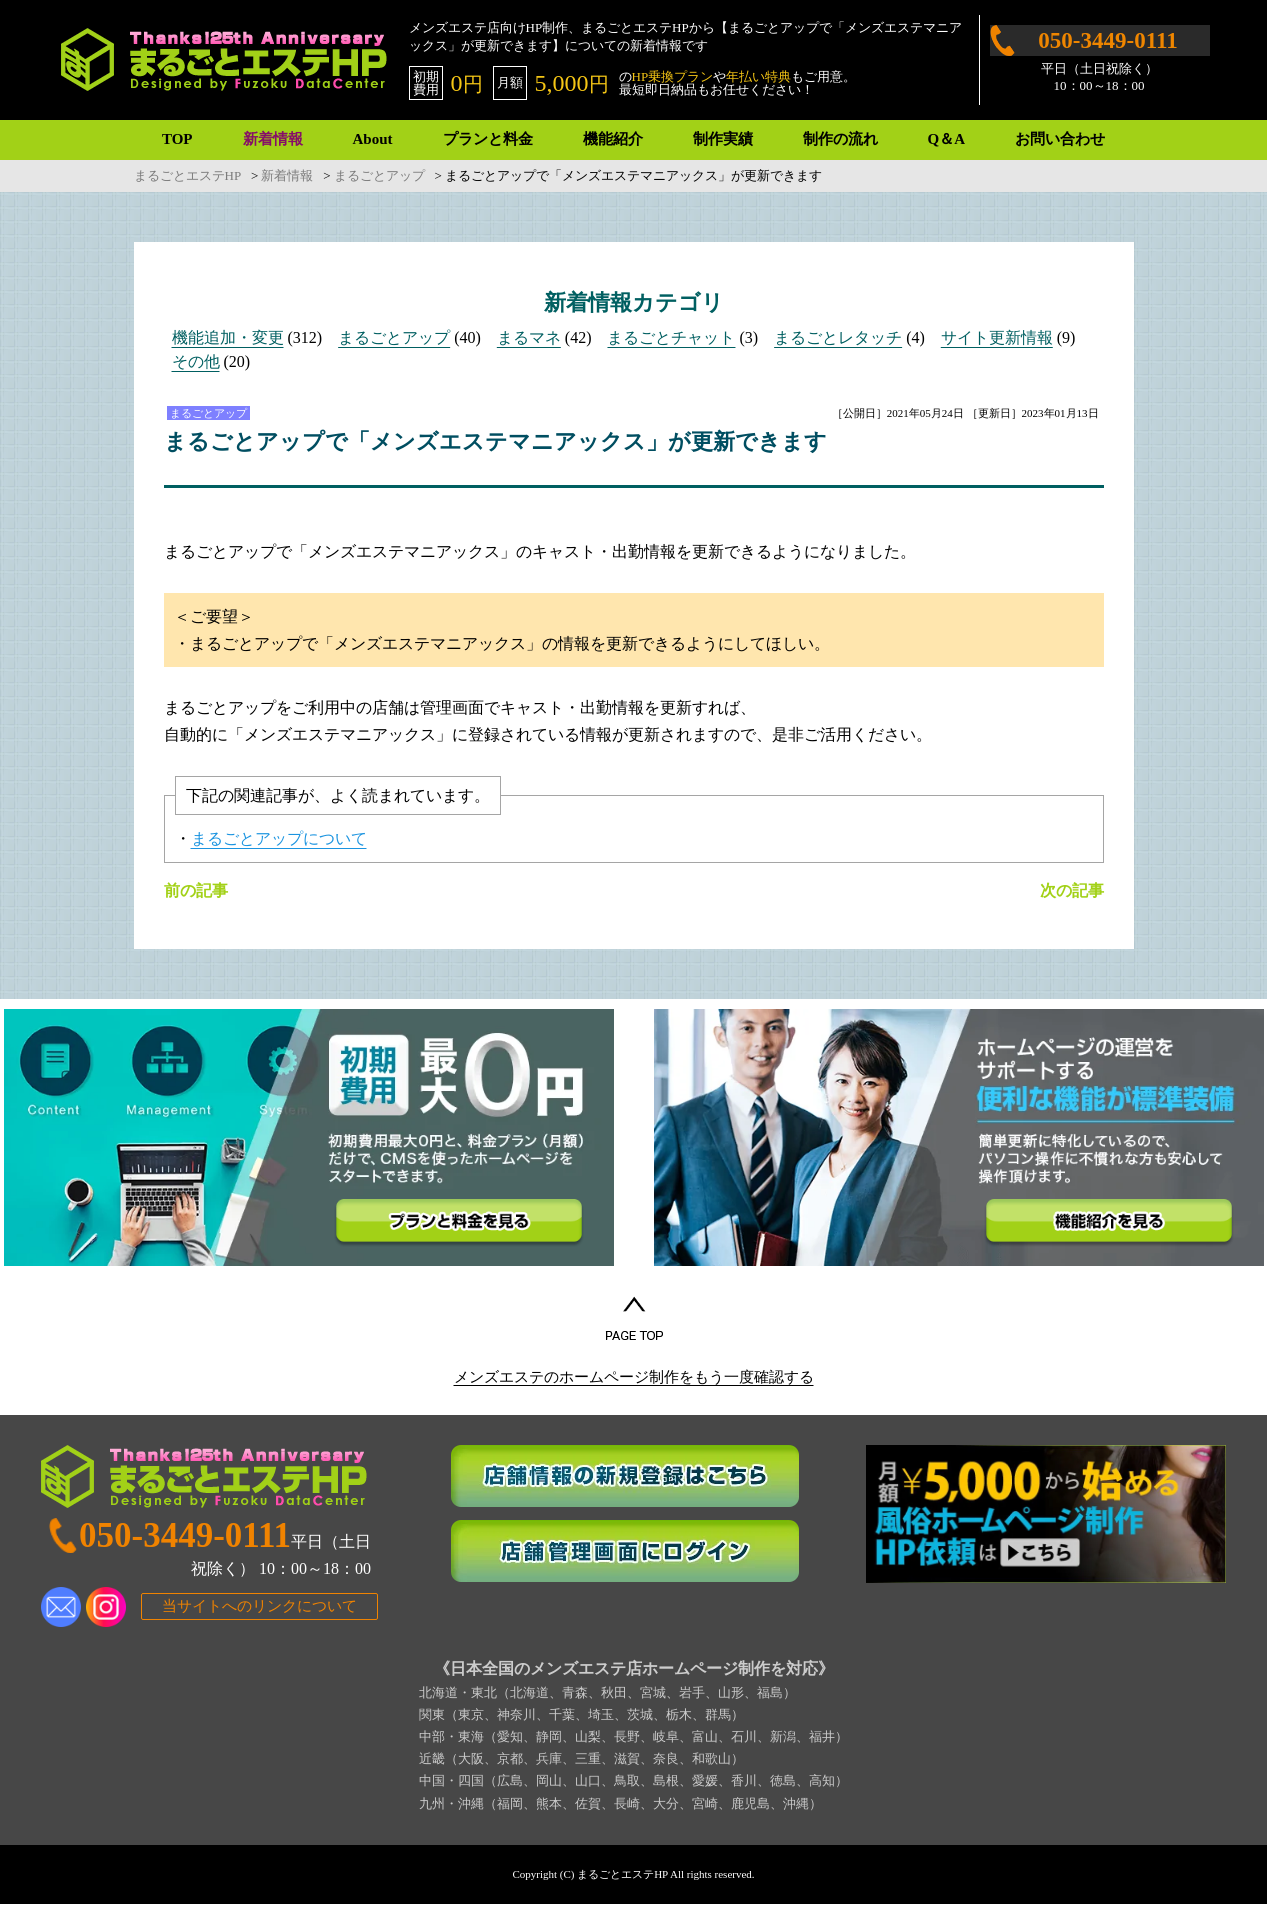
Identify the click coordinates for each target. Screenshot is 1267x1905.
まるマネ (529, 337)
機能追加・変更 (228, 337)
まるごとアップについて (279, 838)
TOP (177, 139)
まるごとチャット (671, 337)
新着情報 (273, 139)
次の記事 (1072, 891)
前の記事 (196, 891)
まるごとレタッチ (838, 337)
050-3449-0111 (1107, 40)
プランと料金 (488, 139)
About (373, 139)
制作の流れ (840, 139)
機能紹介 (613, 139)
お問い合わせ (1060, 139)
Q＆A (947, 139)
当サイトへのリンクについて (259, 1608)
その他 (196, 361)
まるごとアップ (394, 337)
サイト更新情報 (997, 337)
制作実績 (723, 139)
